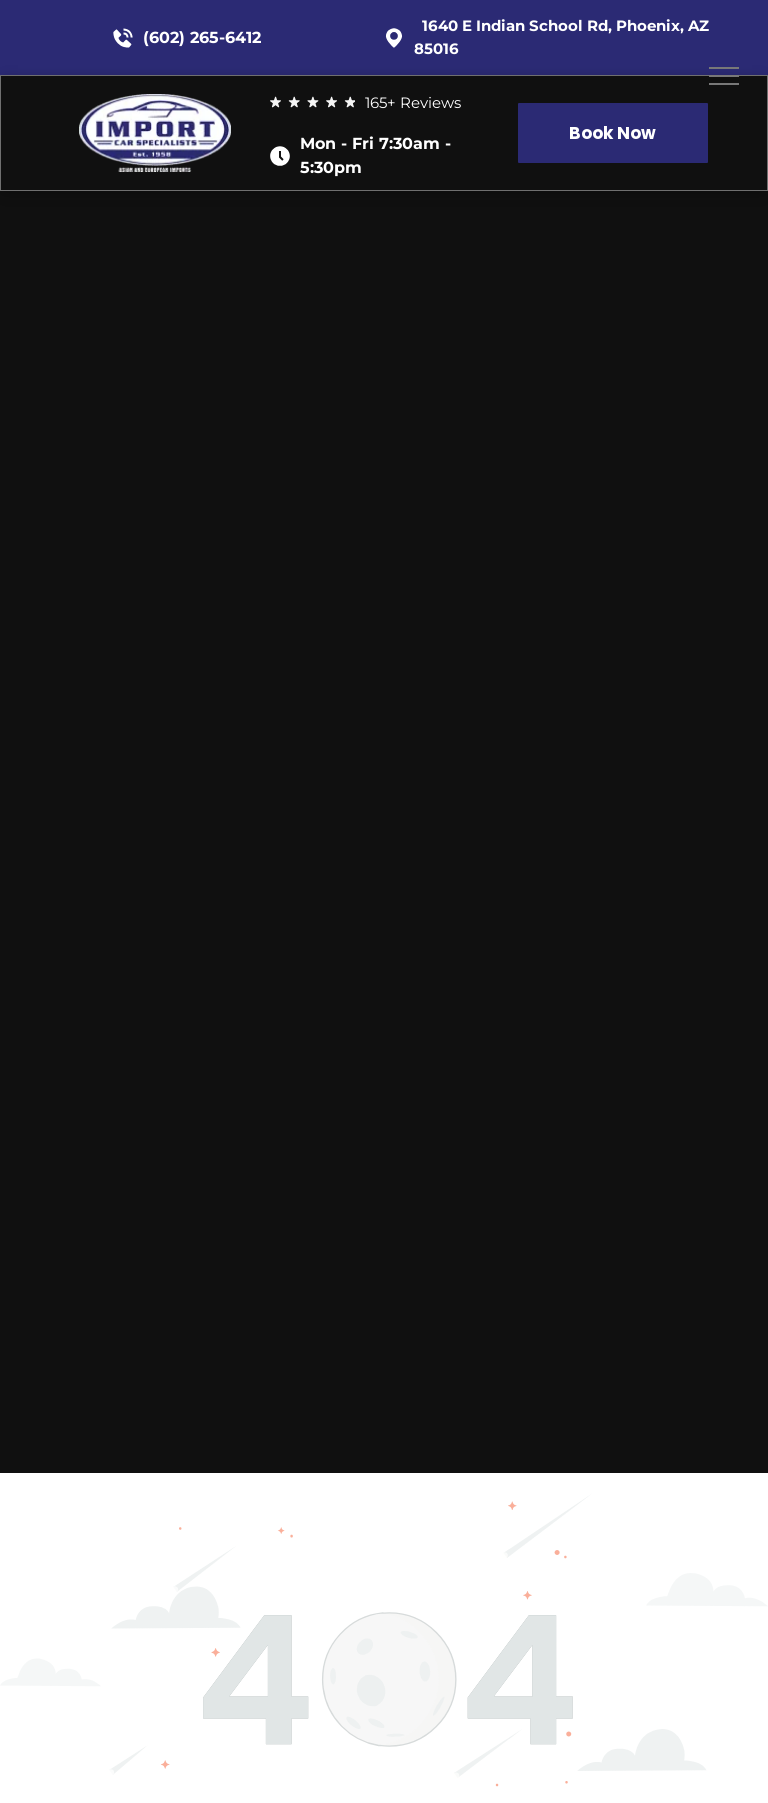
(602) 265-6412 (202, 37)
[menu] (724, 76)
